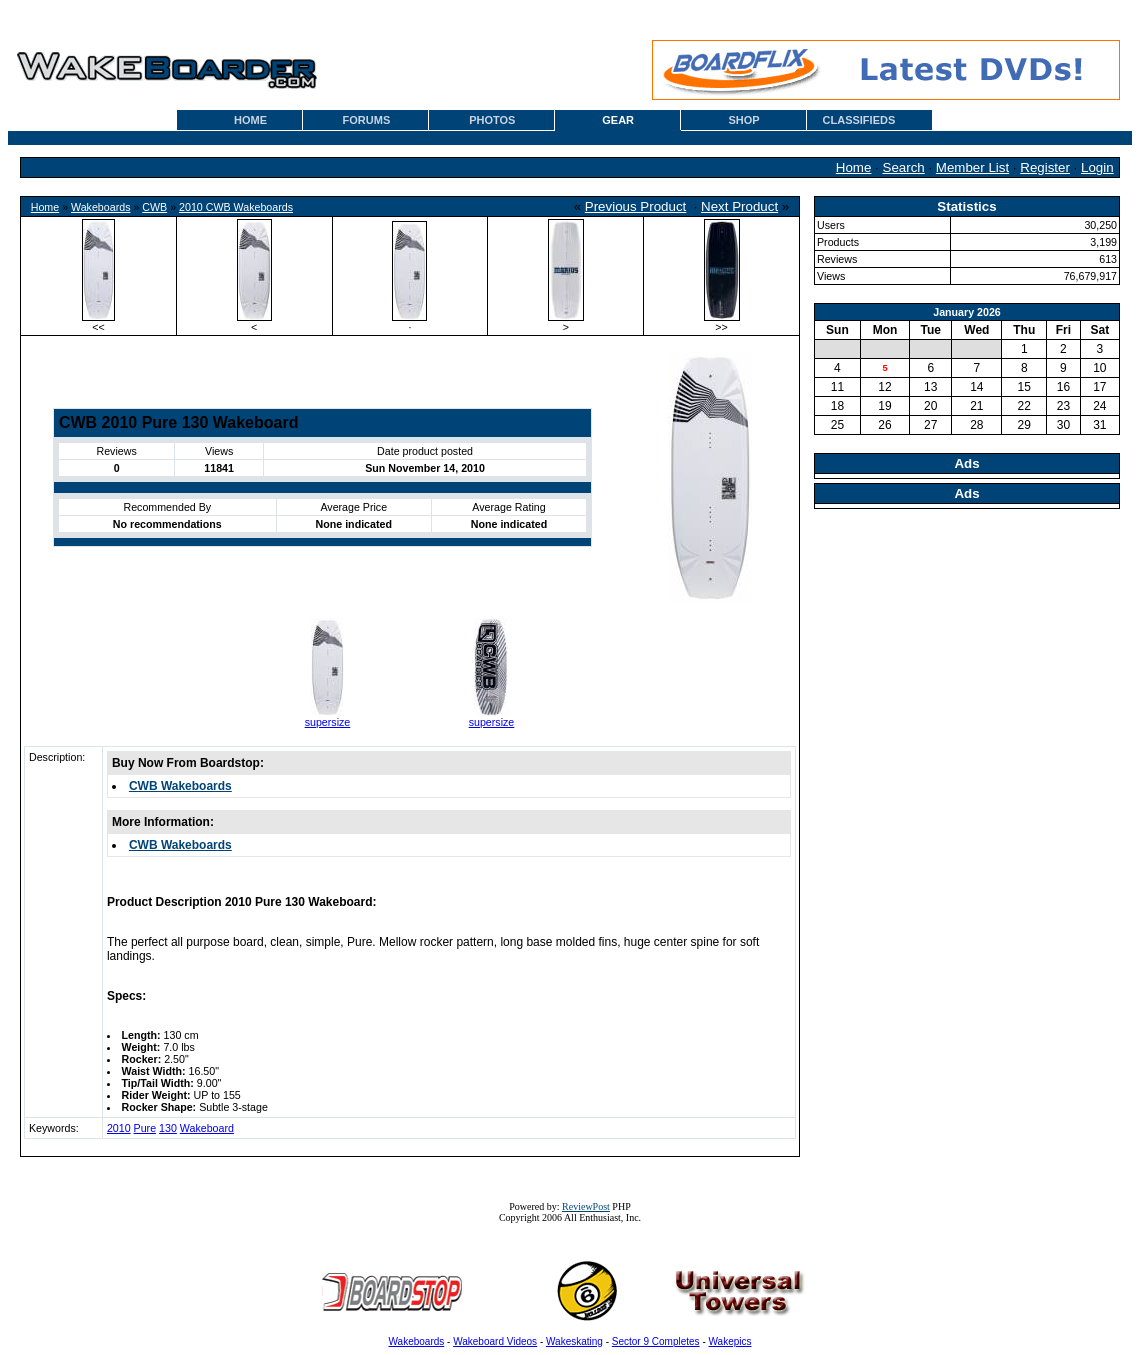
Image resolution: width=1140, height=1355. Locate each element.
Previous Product (636, 206)
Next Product (739, 206)
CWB (154, 207)
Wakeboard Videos (495, 1341)
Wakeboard (207, 1128)
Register (1045, 167)
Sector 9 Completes (656, 1341)
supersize (328, 722)
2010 (119, 1128)
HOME (250, 120)
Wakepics (730, 1341)
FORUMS (367, 120)
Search (904, 167)
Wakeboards (100, 207)
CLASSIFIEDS (859, 120)
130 (168, 1128)
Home (854, 167)
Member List (972, 167)
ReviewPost (586, 1206)
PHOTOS (492, 120)
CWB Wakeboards (180, 786)
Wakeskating (574, 1341)
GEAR (618, 120)
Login (1097, 167)
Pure (145, 1128)
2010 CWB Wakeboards (236, 207)
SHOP (743, 120)
